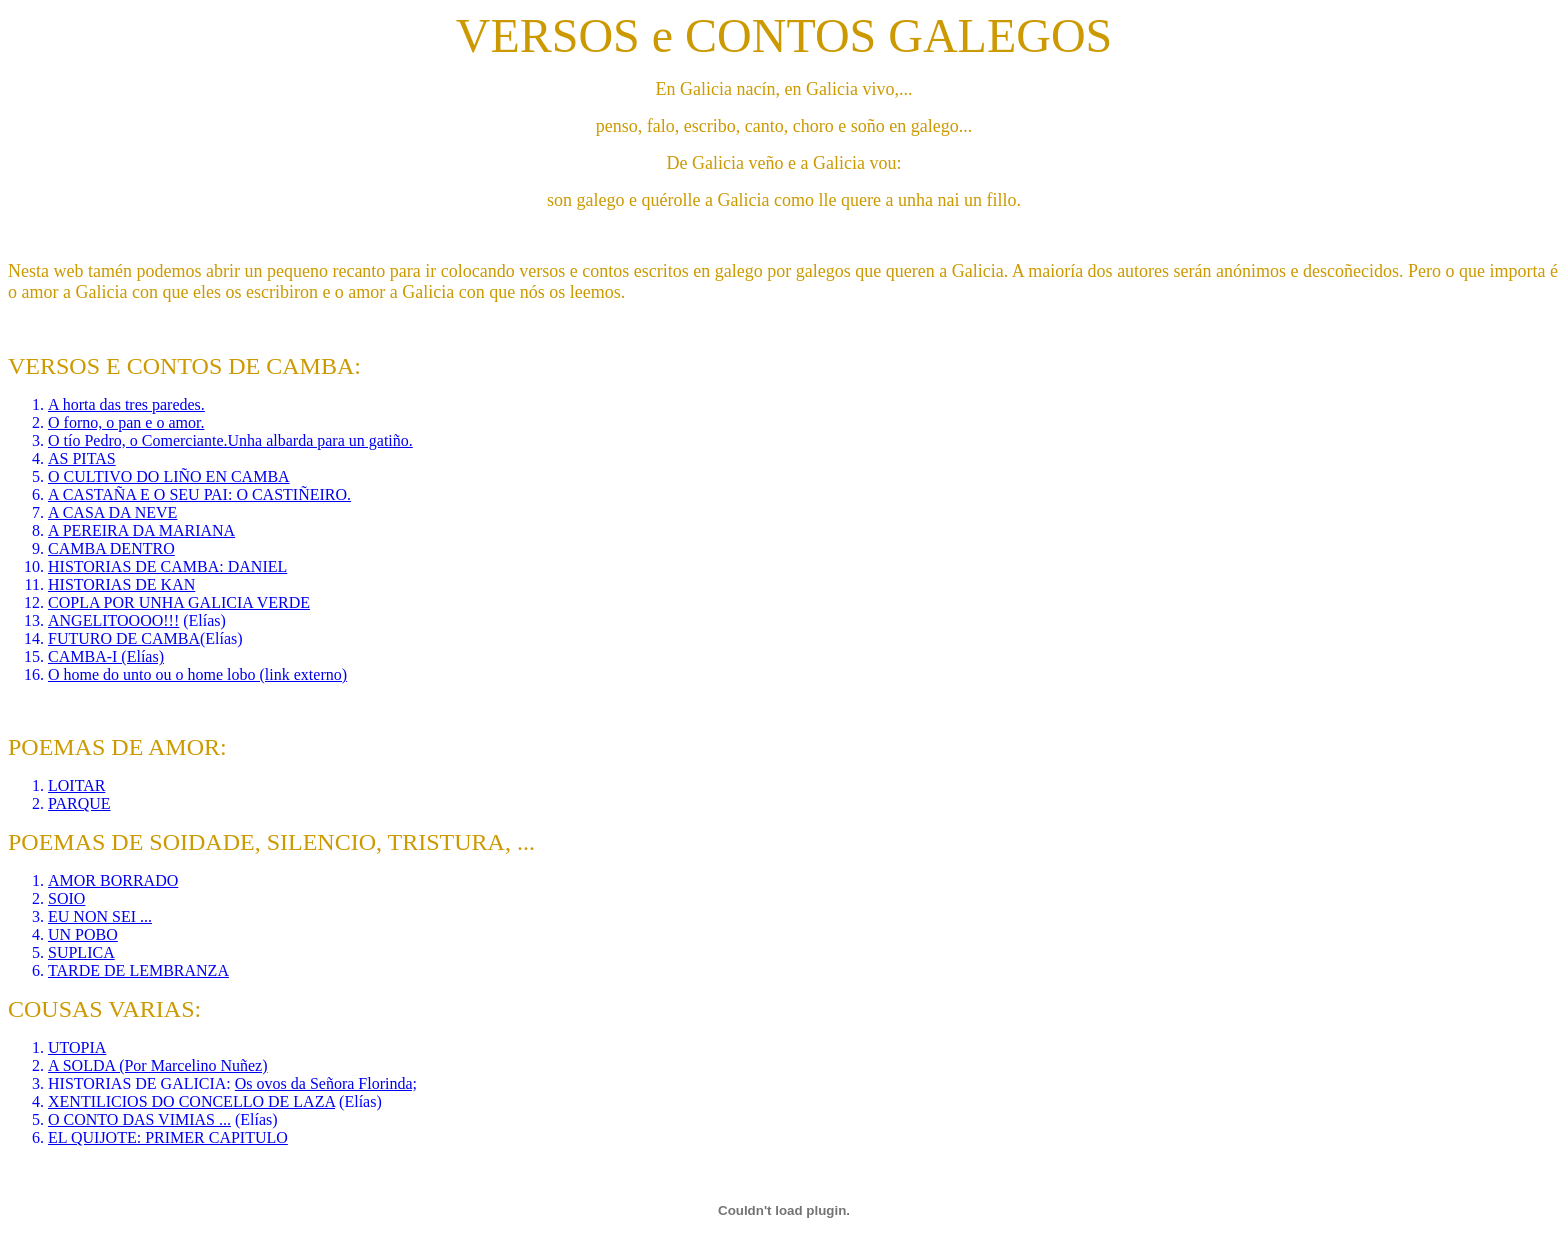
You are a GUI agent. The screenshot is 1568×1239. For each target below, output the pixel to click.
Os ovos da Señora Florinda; (326, 1083)
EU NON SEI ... (100, 916)
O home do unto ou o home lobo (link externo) (197, 674)
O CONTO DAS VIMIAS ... (139, 1119)
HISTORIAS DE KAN (121, 584)
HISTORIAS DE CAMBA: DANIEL (167, 566)
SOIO (66, 898)
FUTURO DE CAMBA (124, 638)
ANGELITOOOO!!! (113, 620)
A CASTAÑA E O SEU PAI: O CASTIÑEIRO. (199, 494)
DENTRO (142, 548)
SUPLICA (81, 952)
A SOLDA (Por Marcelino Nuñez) (158, 1065)
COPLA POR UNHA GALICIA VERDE (179, 602)
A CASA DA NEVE (112, 512)
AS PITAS (82, 458)
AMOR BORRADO (113, 880)
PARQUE (79, 803)
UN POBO (83, 934)
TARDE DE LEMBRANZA (138, 970)
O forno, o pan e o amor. (126, 422)
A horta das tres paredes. (126, 404)
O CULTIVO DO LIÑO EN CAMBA (169, 476)
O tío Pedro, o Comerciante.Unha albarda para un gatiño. (230, 440)
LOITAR (76, 785)
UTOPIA (77, 1047)
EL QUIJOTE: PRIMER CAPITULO (168, 1137)
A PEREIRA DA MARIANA (141, 530)
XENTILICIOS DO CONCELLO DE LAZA (191, 1101)
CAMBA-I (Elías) (106, 656)
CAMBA (79, 548)
